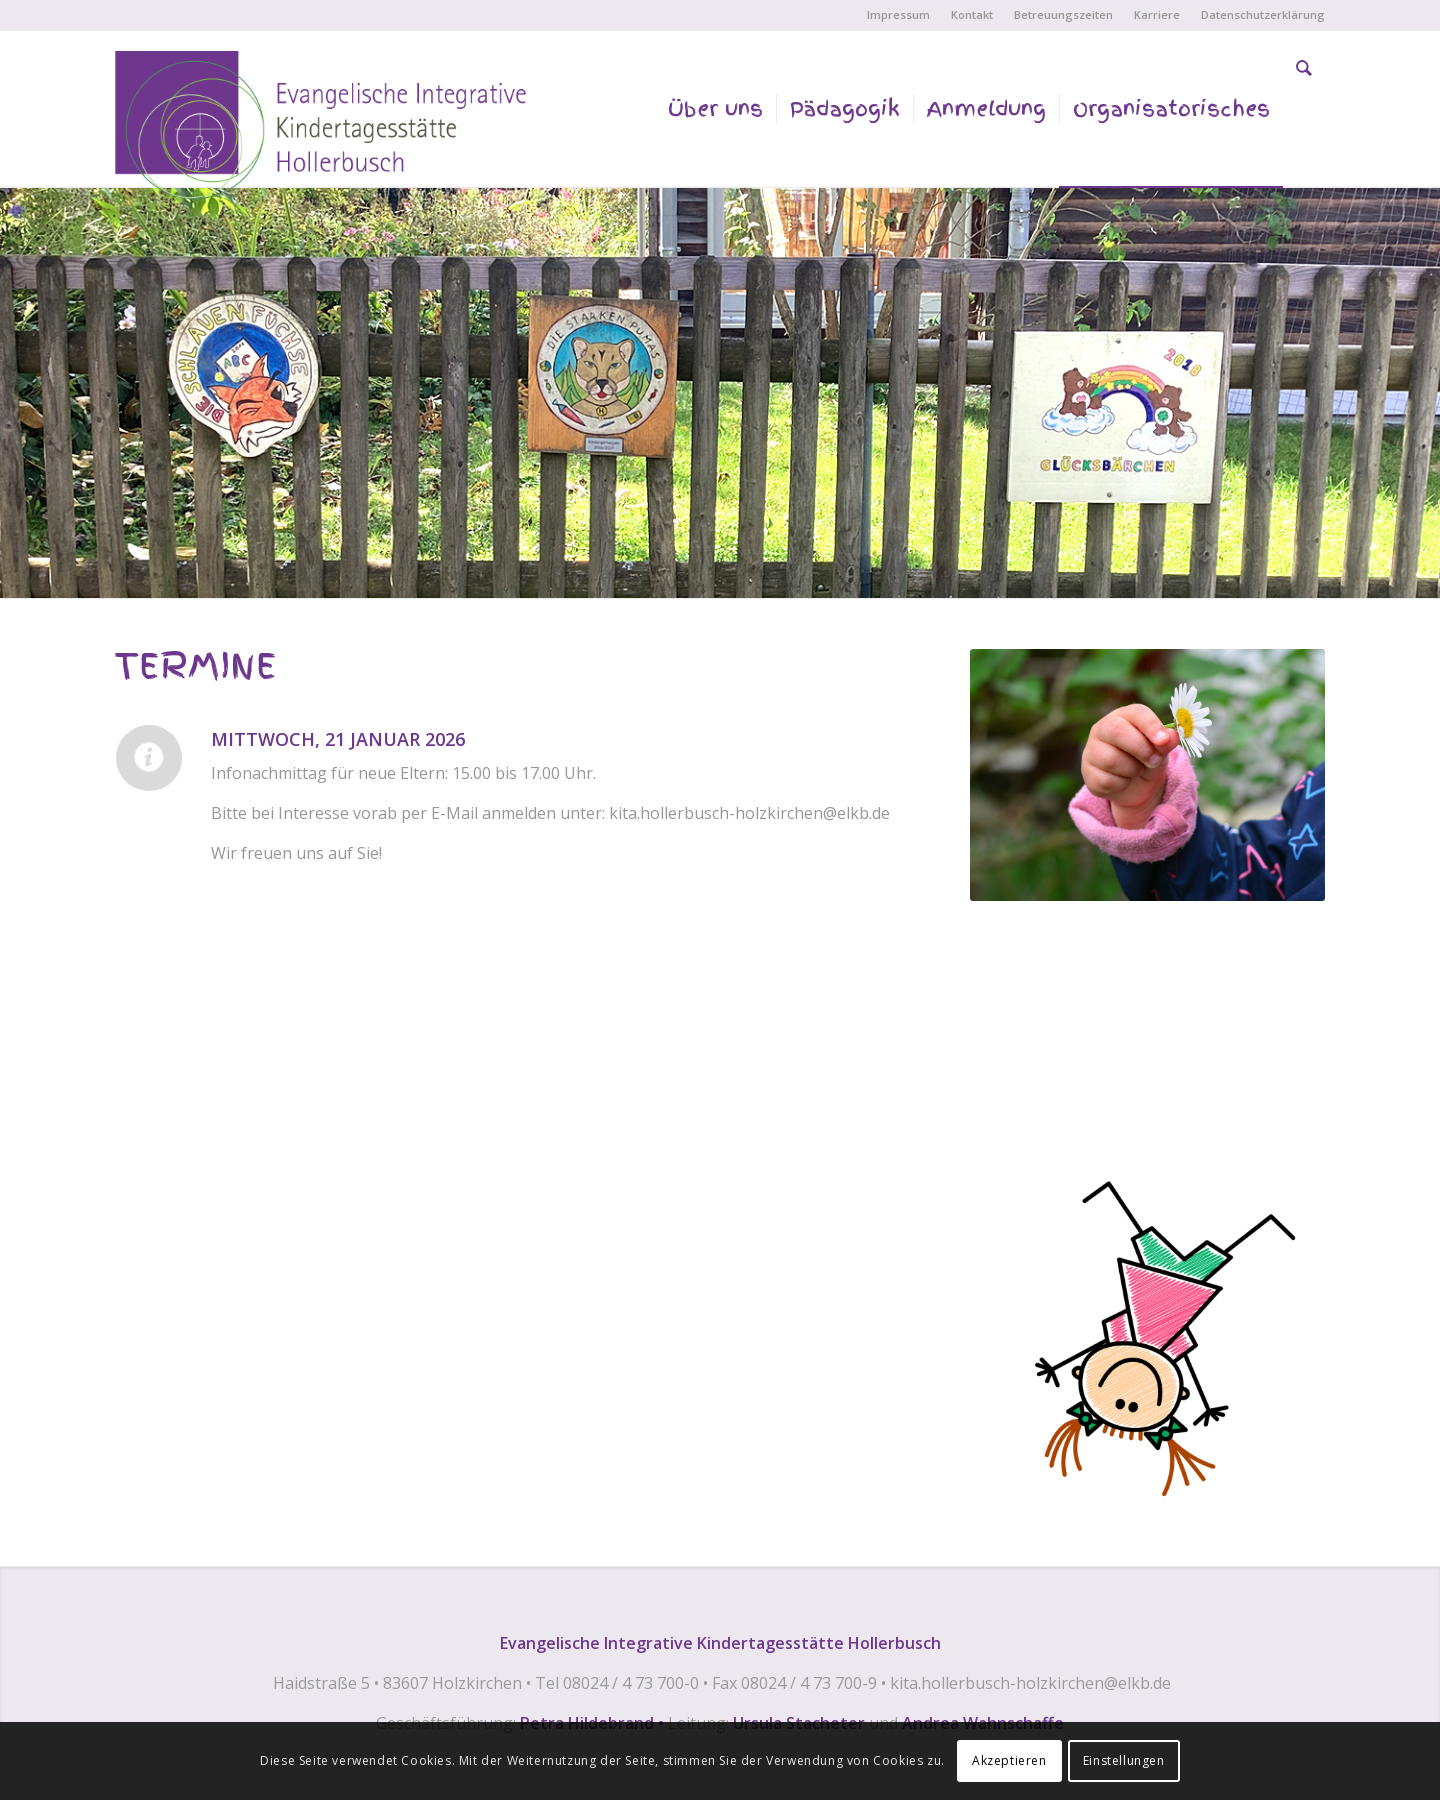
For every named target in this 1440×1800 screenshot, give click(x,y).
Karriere (1157, 14)
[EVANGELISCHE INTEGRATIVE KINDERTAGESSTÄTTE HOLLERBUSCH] (327, 129)
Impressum (898, 14)
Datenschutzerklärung (1263, 14)
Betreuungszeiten (1063, 14)
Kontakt (972, 14)
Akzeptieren (1009, 1760)
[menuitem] (899, 15)
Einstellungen (1124, 1760)
